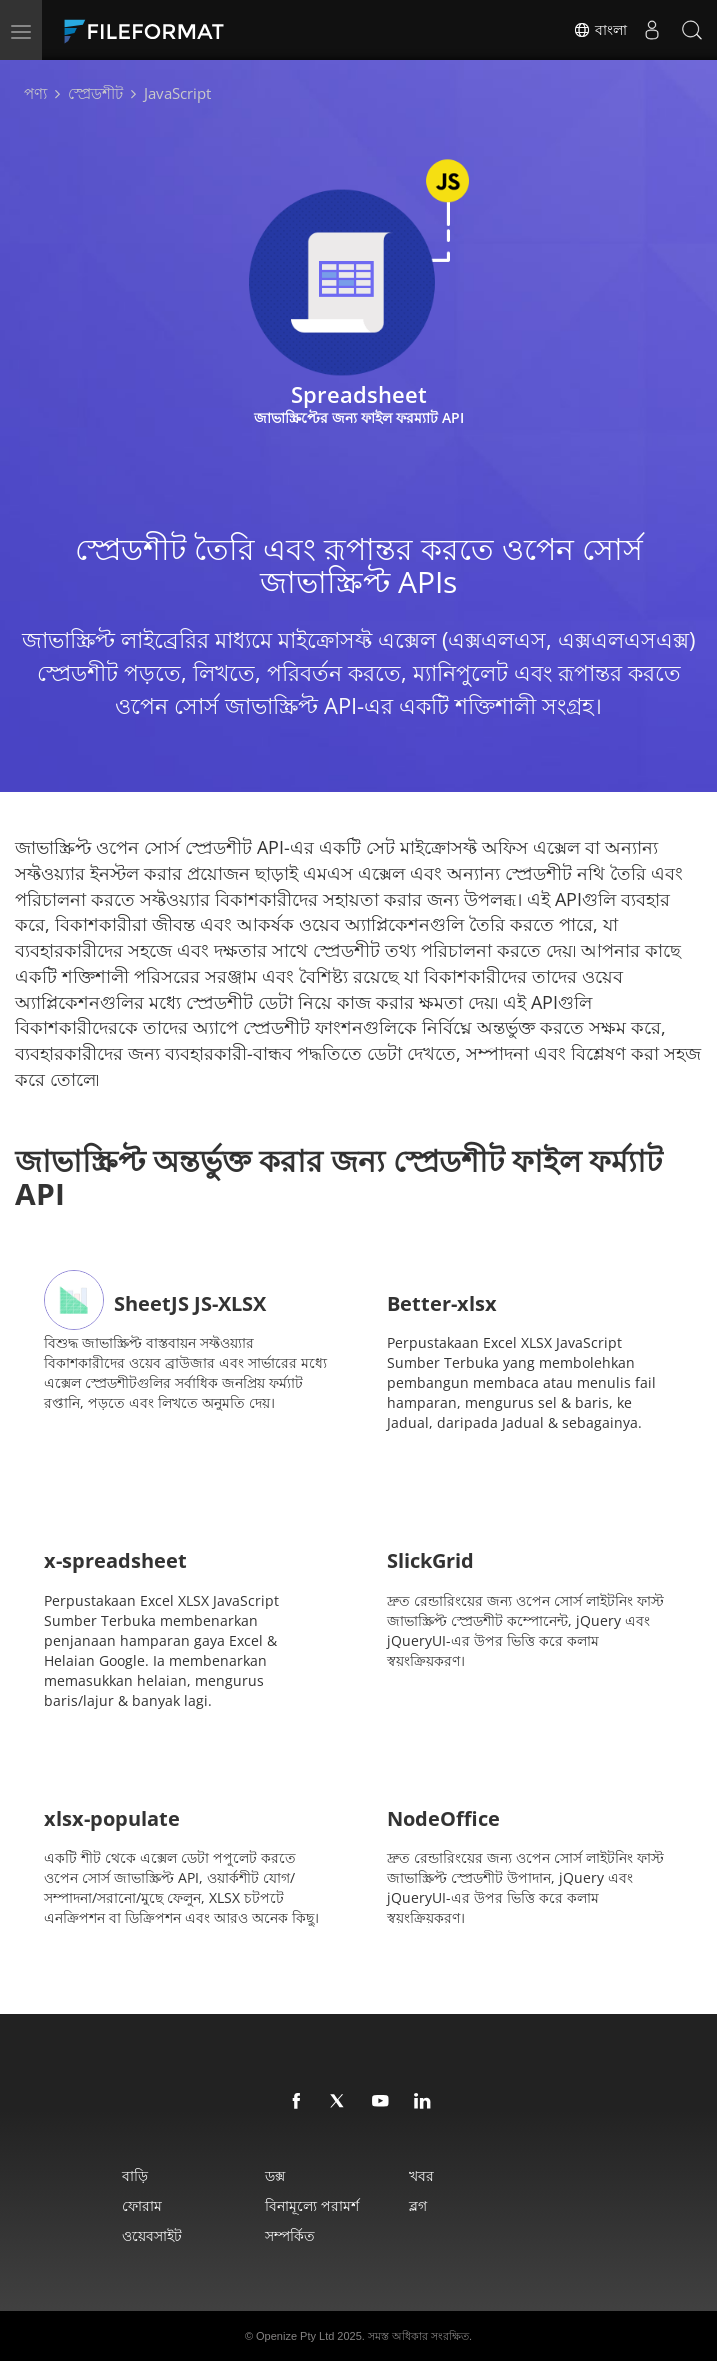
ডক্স (275, 2175)
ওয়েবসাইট (152, 2235)
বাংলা (600, 30)
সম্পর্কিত (290, 2235)
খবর (421, 2175)
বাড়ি (135, 2175)
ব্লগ (418, 2205)
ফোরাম (142, 2205)
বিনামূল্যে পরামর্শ (312, 2205)
